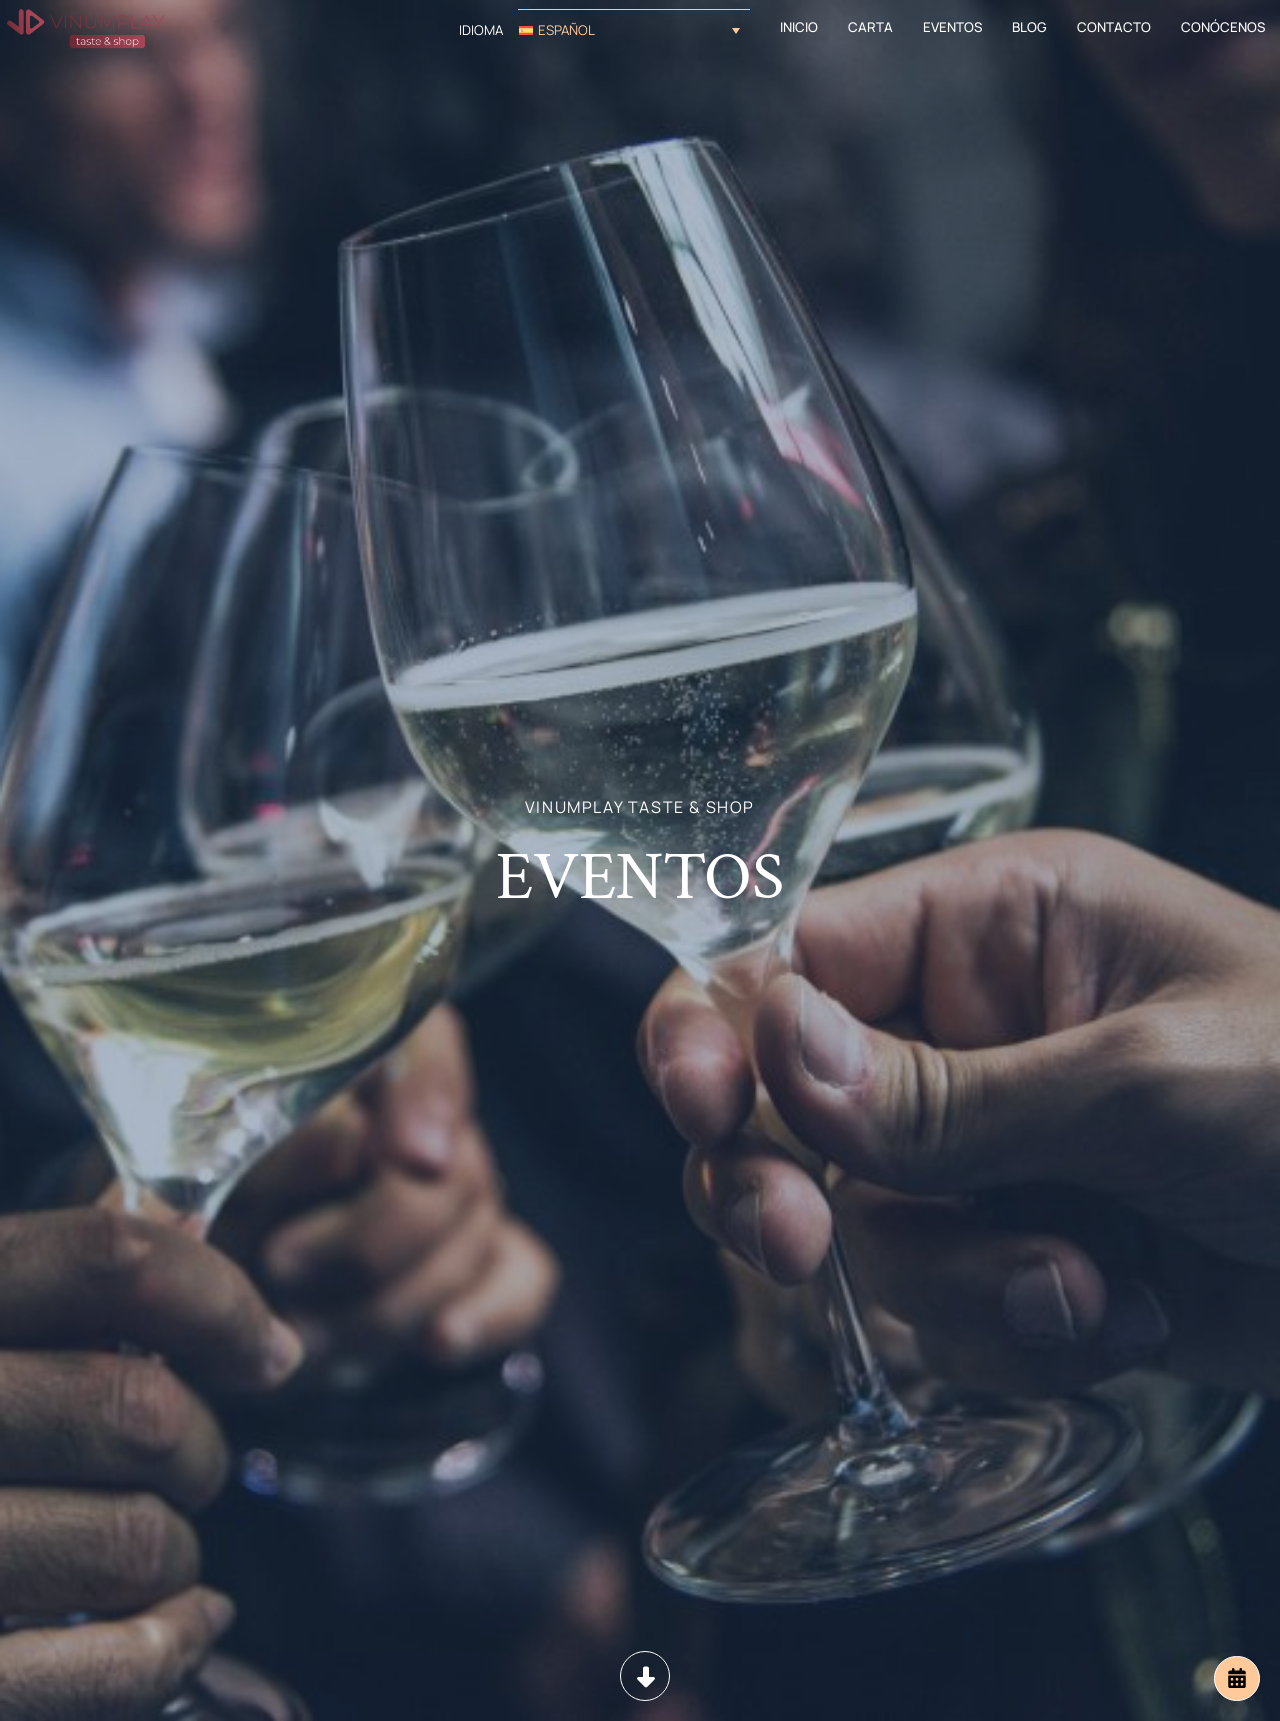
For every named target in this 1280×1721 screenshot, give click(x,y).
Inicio (799, 27)
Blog (1029, 27)
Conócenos (1223, 27)
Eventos (952, 27)
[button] (634, 30)
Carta (870, 27)
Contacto (1114, 27)
